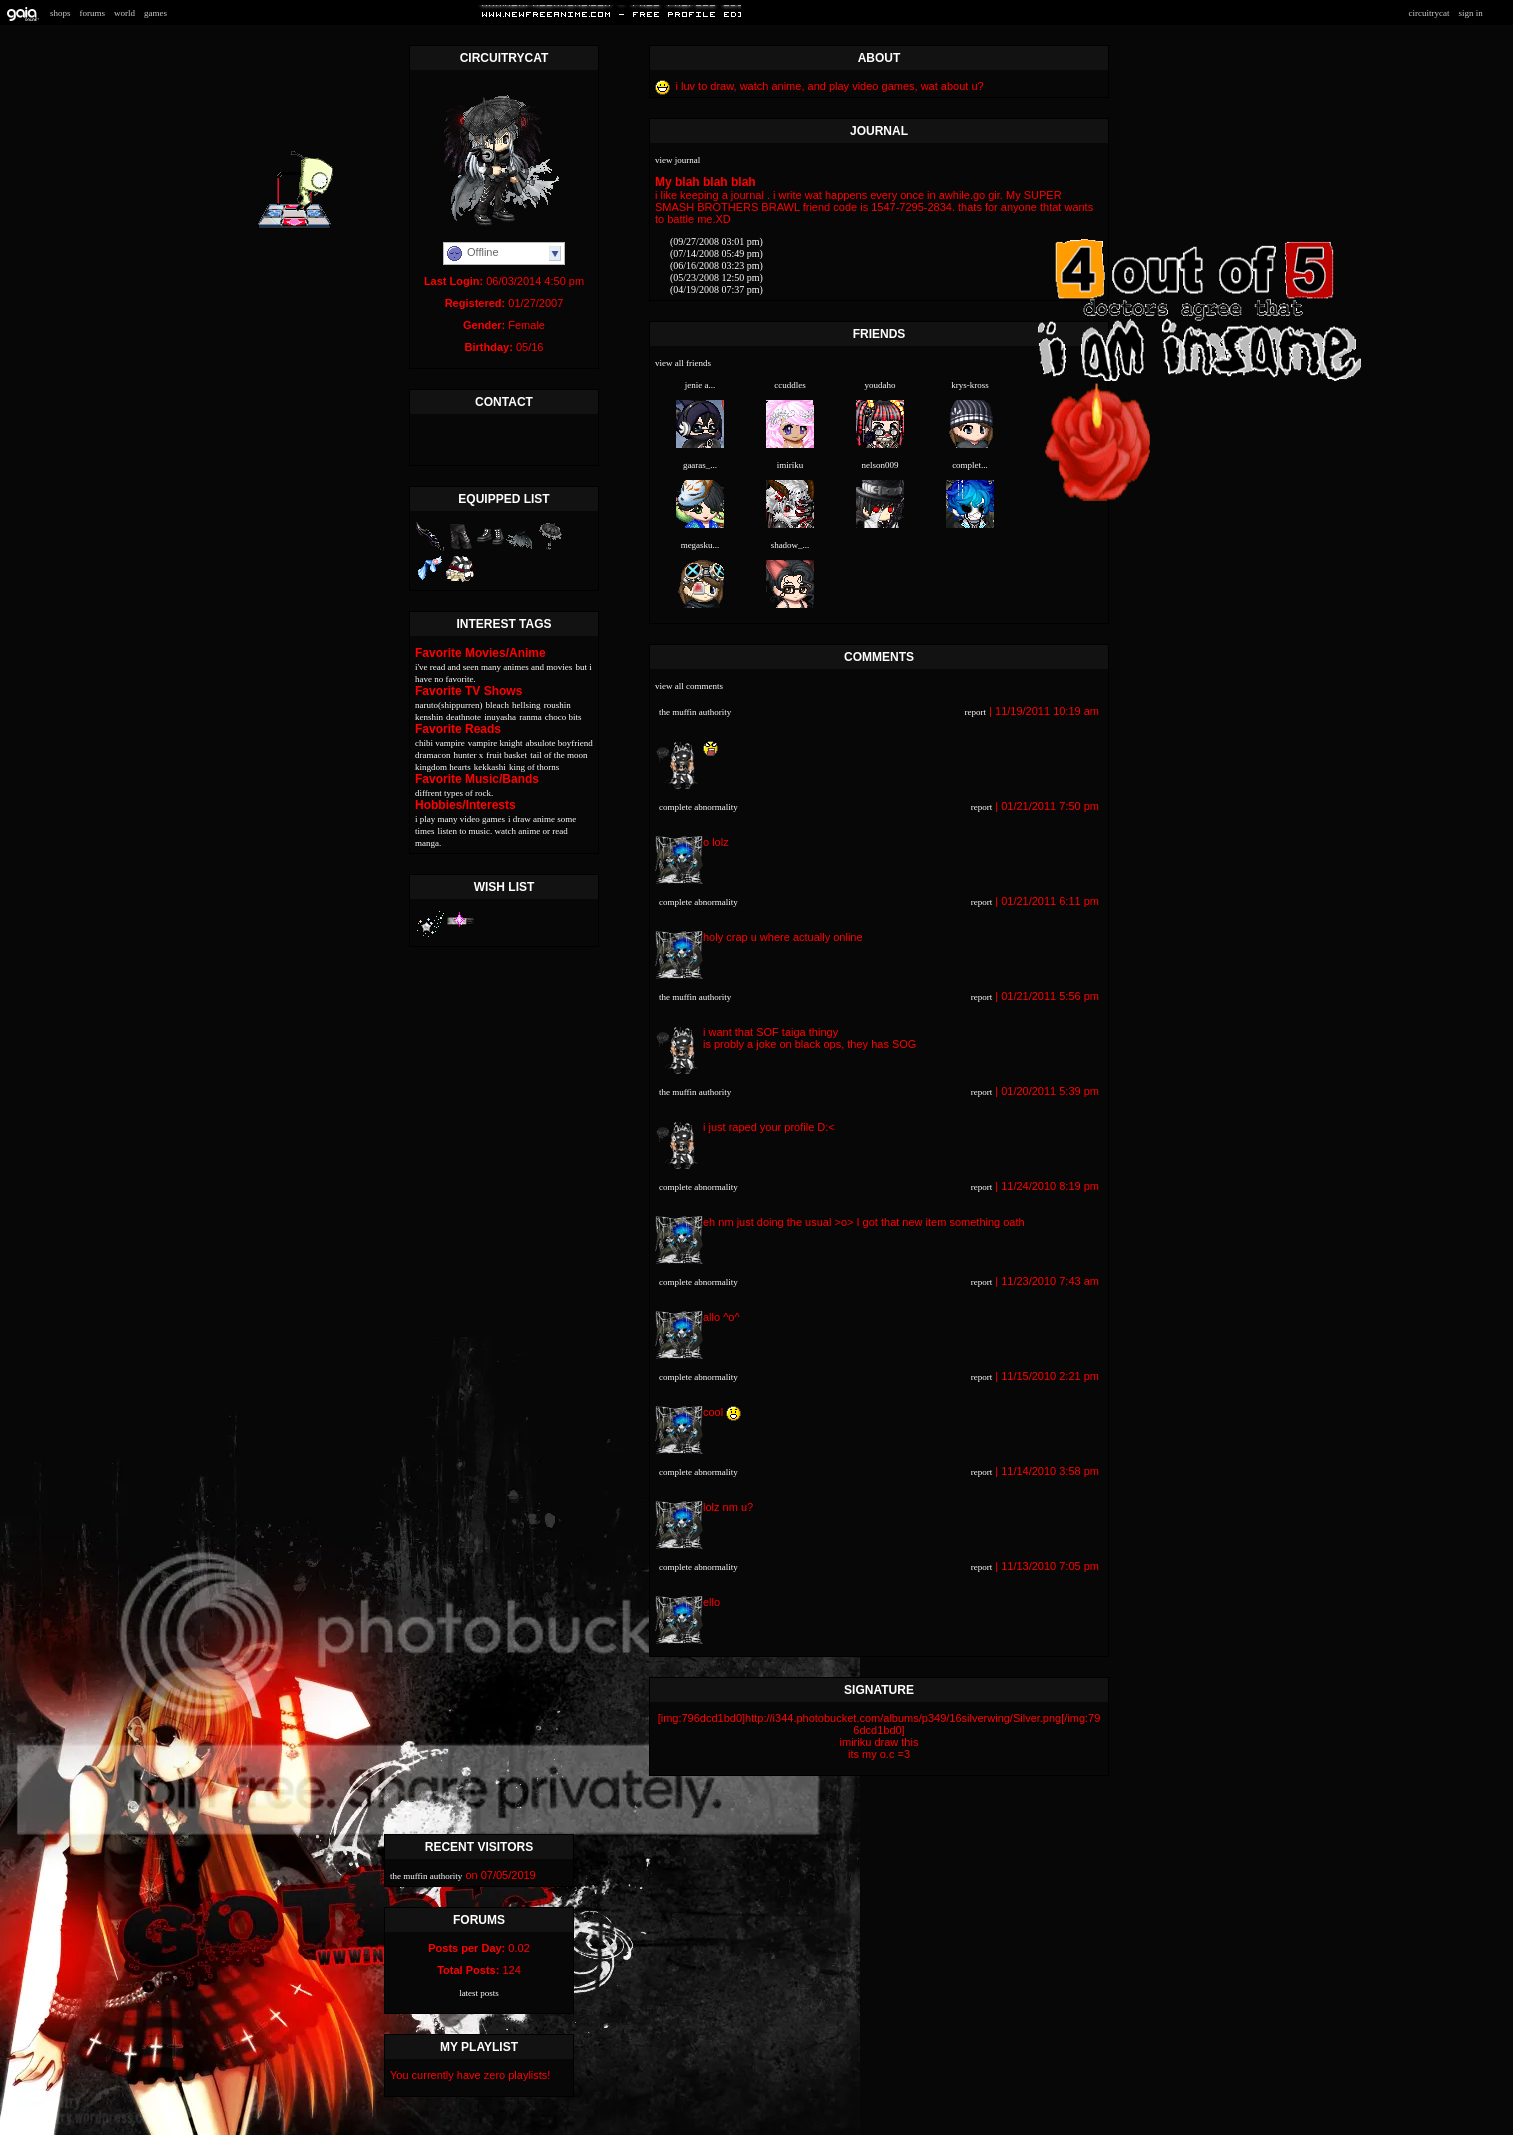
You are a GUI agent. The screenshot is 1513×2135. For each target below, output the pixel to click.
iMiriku (790, 465)
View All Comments (689, 686)
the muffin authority (695, 712)
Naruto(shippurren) (448, 705)
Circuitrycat (1428, 13)
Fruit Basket (506, 755)
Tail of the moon (558, 755)
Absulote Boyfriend (559, 743)
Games (155, 13)
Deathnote (463, 717)
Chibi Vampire (440, 743)
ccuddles (790, 385)
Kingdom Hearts (443, 767)
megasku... (700, 545)
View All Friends (683, 363)
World (124, 13)
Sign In (1470, 13)
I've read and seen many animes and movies (493, 667)
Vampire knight (495, 743)
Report (976, 712)
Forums (93, 13)
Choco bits (563, 717)
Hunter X (469, 755)
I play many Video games (460, 819)
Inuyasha (500, 717)
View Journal (677, 160)
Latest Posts (479, 1993)
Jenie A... (700, 385)
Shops (60, 13)
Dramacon (432, 755)
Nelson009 (880, 465)
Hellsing (526, 705)
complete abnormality (698, 807)
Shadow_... (790, 545)
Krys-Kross (970, 385)
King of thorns (534, 767)
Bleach (497, 705)
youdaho (880, 385)
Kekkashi (490, 767)
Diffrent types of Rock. (454, 793)
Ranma (530, 717)
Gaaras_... (700, 465)
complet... (970, 465)
